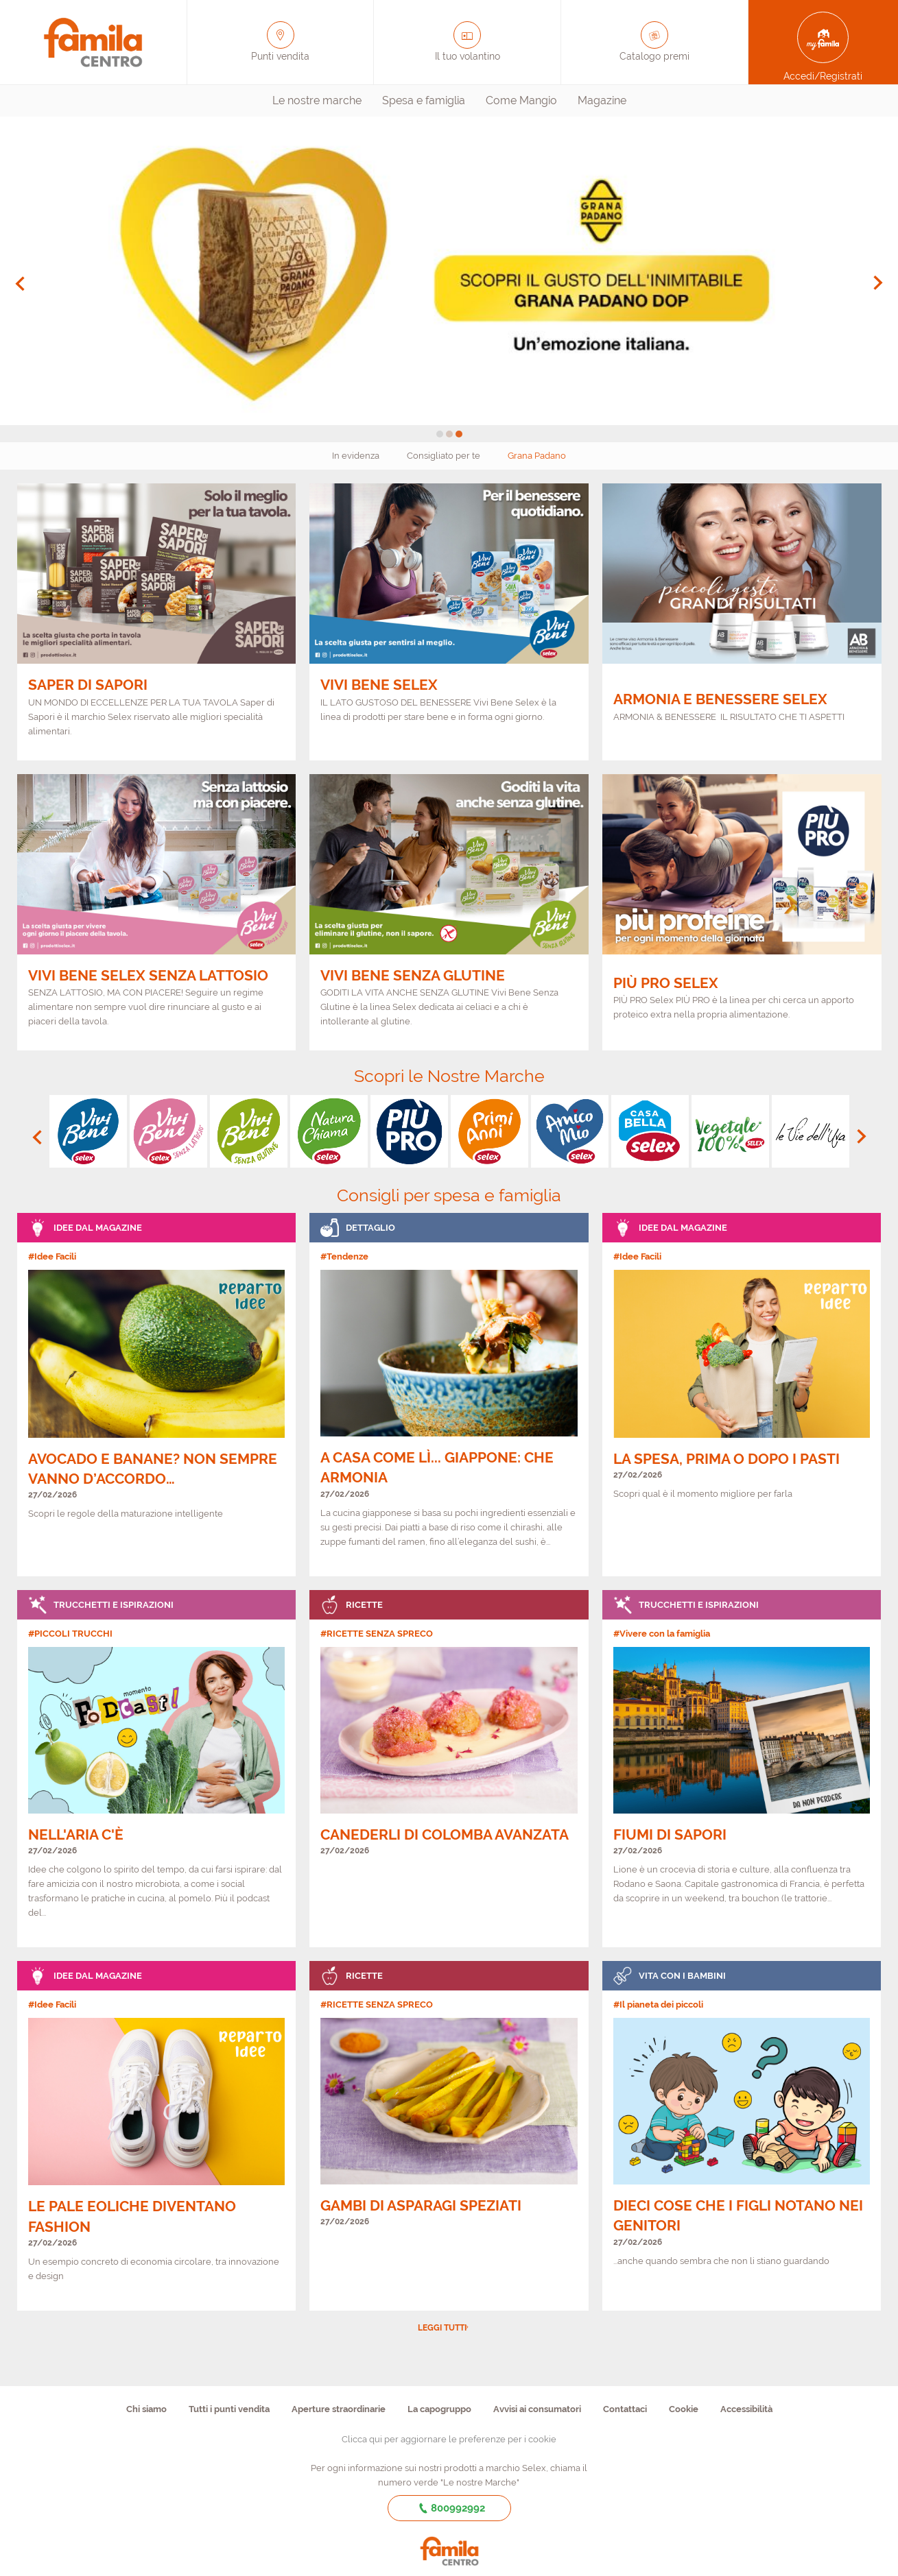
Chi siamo (146, 2409)
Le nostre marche (317, 100)
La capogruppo (439, 2409)
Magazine (602, 100)
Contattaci (625, 2409)
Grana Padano (537, 455)
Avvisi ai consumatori (537, 2409)
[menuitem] (317, 101)
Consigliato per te (443, 455)
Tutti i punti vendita (229, 2409)
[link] (156, 1394)
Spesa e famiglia (423, 100)
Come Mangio (521, 100)
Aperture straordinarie (339, 2409)
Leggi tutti (442, 2328)
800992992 (449, 2508)
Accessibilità (746, 2409)
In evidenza (355, 455)
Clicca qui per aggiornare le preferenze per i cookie (449, 2439)
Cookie (683, 2409)
